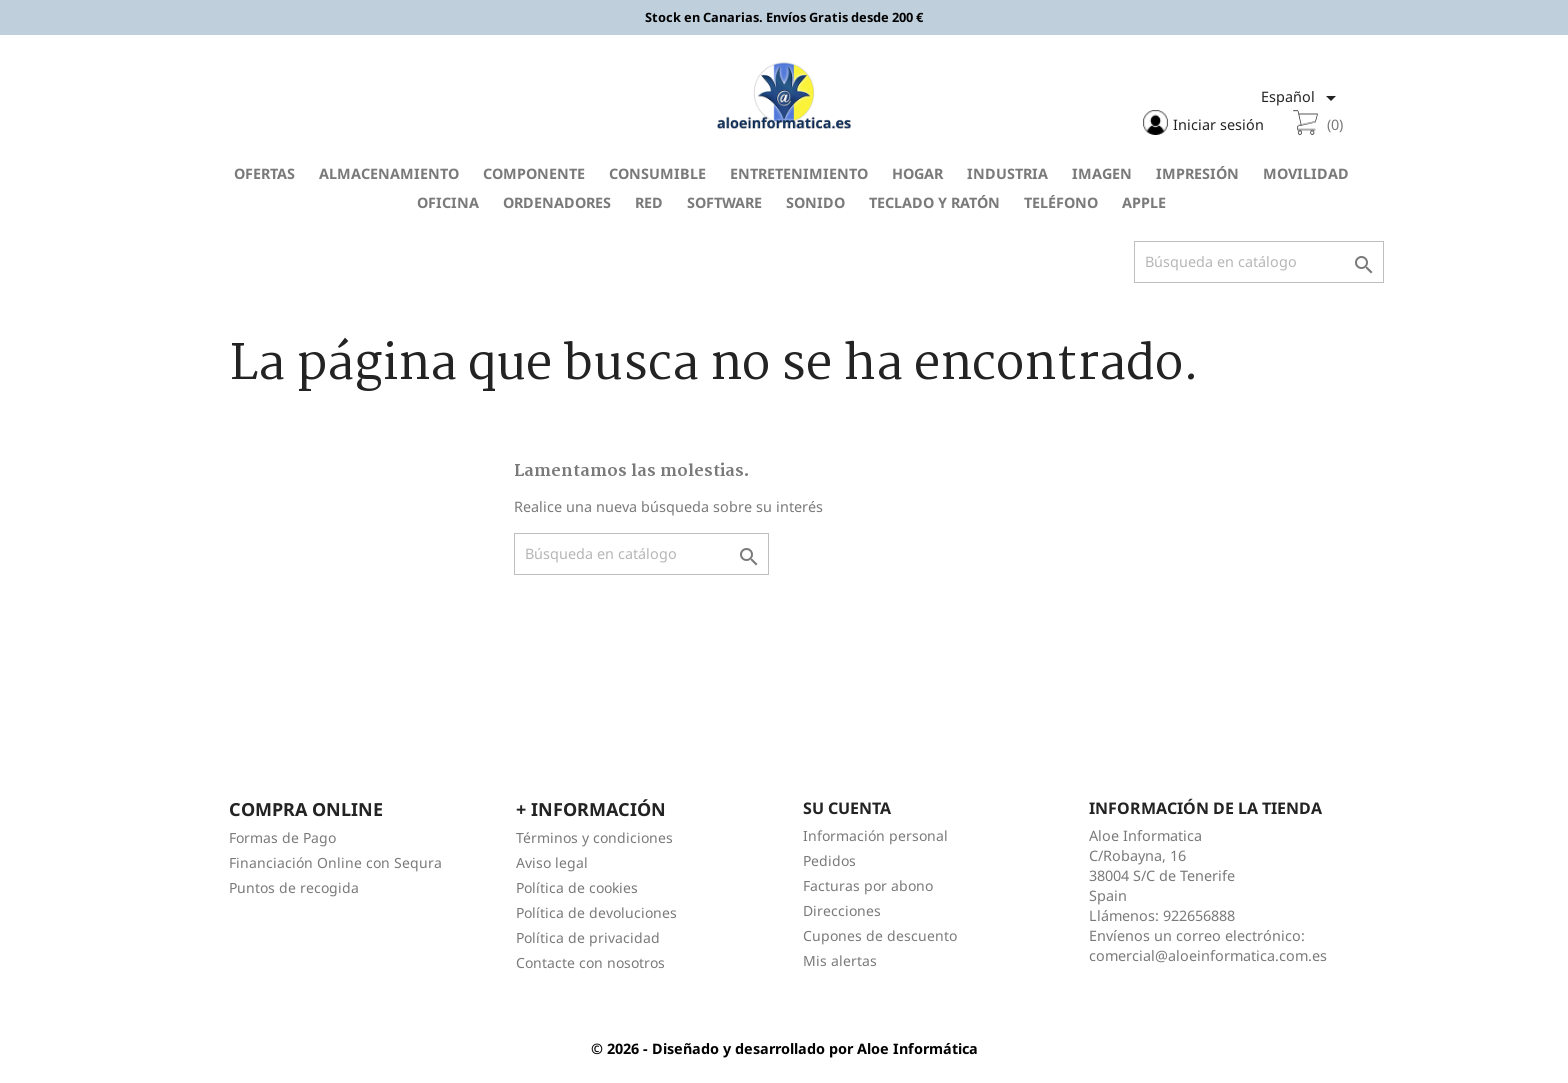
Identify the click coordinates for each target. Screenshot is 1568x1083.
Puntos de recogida (294, 886)
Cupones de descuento (880, 934)
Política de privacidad (588, 936)
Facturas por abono (868, 884)
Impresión (1197, 172)
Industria (1007, 172)
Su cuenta (847, 807)
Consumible (657, 172)
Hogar (917, 172)
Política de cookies (577, 886)
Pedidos (829, 859)
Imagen (1102, 172)
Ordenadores (557, 201)
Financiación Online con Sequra (335, 861)
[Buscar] (1259, 261)
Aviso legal (552, 861)
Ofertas (264, 172)
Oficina (448, 201)
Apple (1144, 201)
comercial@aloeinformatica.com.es (1208, 954)
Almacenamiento (389, 172)
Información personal (875, 834)
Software (724, 201)
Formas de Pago (282, 836)
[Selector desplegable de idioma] (1303, 98)
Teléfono (1061, 201)
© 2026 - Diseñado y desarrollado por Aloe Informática (784, 1047)
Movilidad (1306, 172)
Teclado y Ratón (934, 201)
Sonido (815, 201)
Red (649, 201)
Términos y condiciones (594, 836)
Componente (534, 172)
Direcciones (842, 909)
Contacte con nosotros (590, 961)
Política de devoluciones (596, 911)
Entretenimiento (799, 172)
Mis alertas (840, 959)
